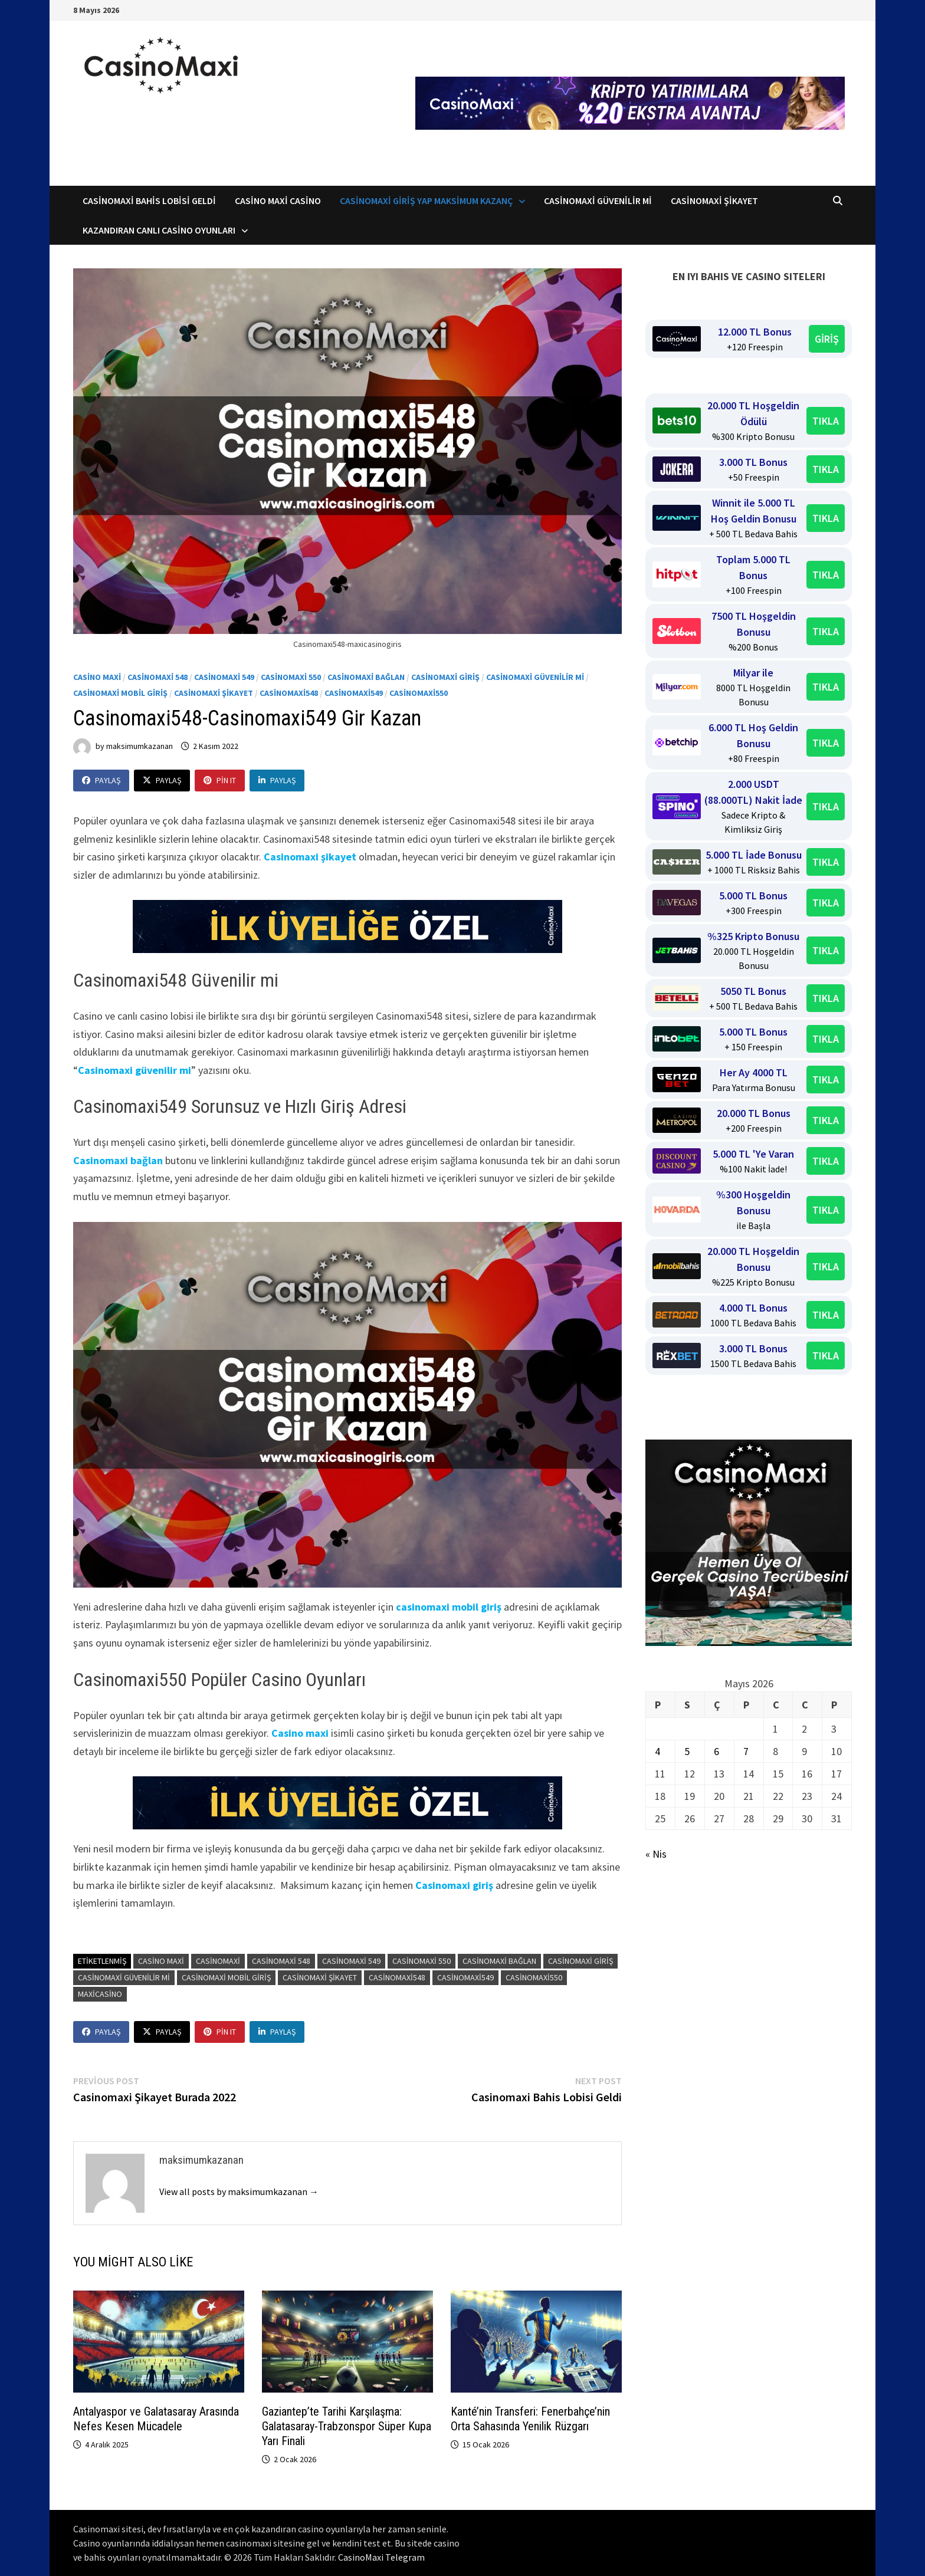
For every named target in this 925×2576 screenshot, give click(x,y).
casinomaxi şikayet (320, 1977)
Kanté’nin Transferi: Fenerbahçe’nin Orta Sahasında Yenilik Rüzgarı (530, 2418)
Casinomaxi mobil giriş (120, 693)
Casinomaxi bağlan (366, 677)
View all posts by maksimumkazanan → (239, 2191)
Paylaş (101, 780)
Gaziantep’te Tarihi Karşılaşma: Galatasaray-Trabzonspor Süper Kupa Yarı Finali (346, 2426)
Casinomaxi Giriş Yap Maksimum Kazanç (426, 200)
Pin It (220, 780)
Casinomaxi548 (289, 693)
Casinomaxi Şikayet (714, 200)
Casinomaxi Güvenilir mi (535, 677)
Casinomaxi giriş (454, 1885)
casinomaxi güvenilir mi (124, 1977)
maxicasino (100, 1994)
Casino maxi (300, 1733)
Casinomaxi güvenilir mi (134, 1070)
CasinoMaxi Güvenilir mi (598, 200)
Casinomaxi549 (353, 693)
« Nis (656, 1854)
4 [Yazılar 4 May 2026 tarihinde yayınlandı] (657, 1751)
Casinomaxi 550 (291, 677)
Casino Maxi (97, 677)
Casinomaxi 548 (157, 677)
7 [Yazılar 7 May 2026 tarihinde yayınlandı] (746, 1751)
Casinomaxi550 (418, 693)
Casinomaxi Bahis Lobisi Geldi (149, 200)
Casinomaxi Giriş (445, 677)
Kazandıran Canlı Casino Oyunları (159, 230)
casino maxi (161, 1961)
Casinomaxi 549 (224, 677)
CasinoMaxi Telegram (381, 2557)
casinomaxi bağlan (499, 1961)
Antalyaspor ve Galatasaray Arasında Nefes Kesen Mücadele (156, 2418)
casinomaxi (218, 1961)
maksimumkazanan (139, 746)
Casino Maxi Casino (278, 200)
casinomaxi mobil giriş (448, 1607)
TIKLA (825, 421)
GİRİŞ (827, 339)
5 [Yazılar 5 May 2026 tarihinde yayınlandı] (687, 1751)
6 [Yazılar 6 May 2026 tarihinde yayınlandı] (716, 1751)
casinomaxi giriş (580, 1961)
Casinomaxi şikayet (310, 856)
